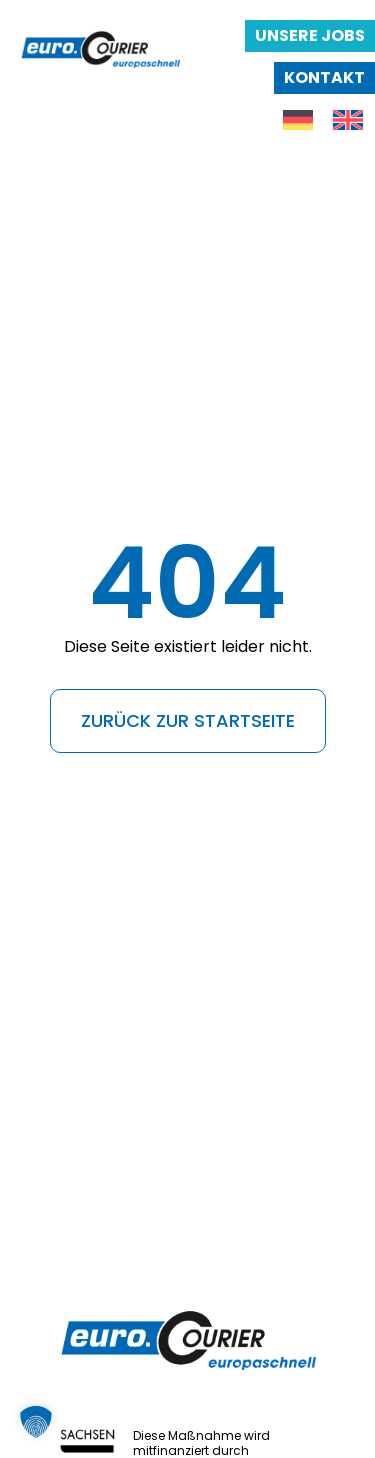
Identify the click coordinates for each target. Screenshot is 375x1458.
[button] (36, 1422)
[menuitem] (298, 120)
